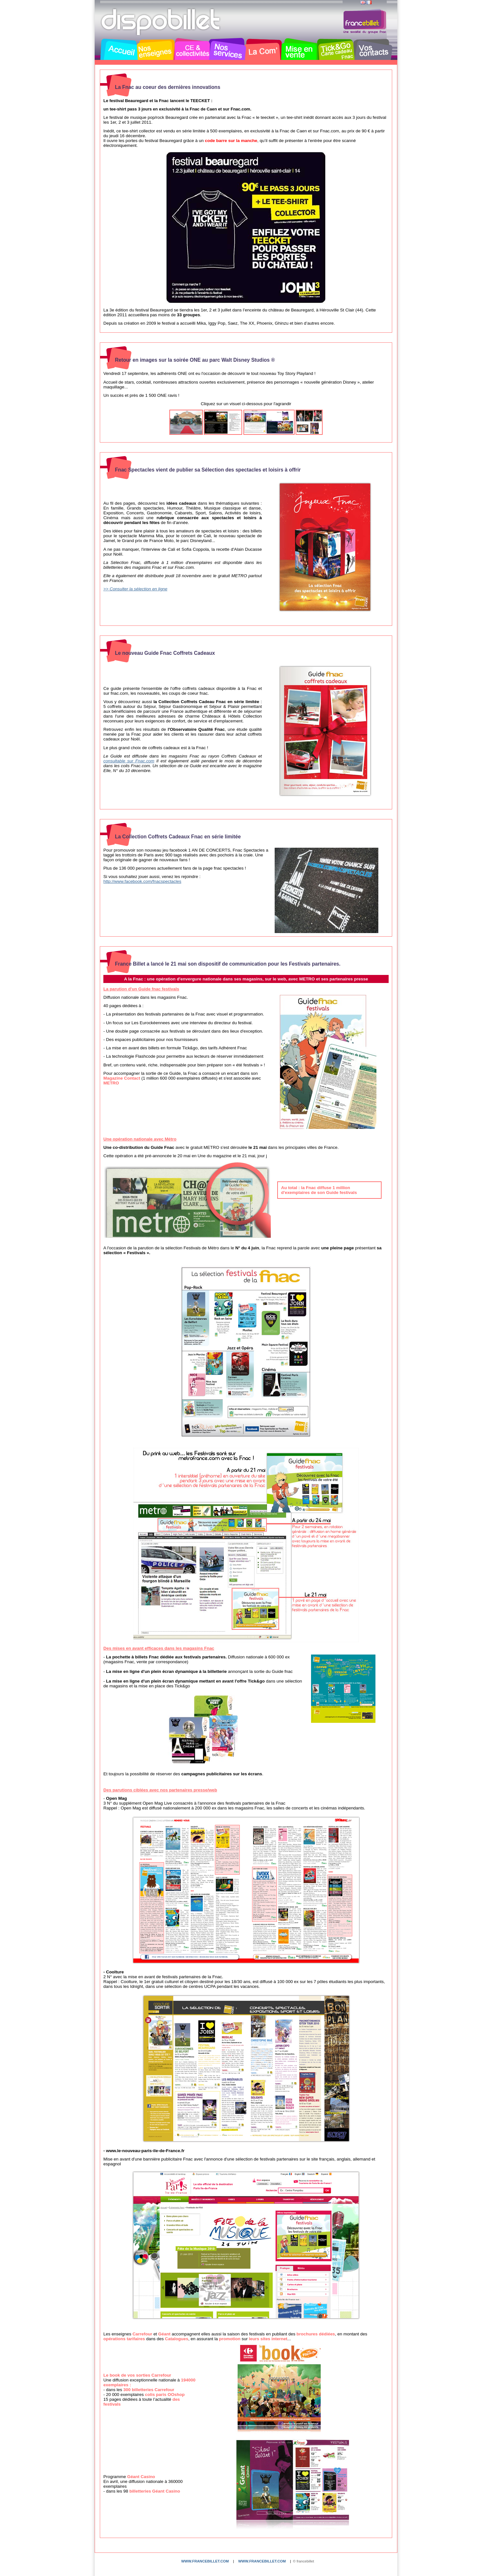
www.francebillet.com (205, 2561)
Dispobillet (161, 22)
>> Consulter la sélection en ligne (135, 589)
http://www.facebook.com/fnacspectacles (142, 881)
